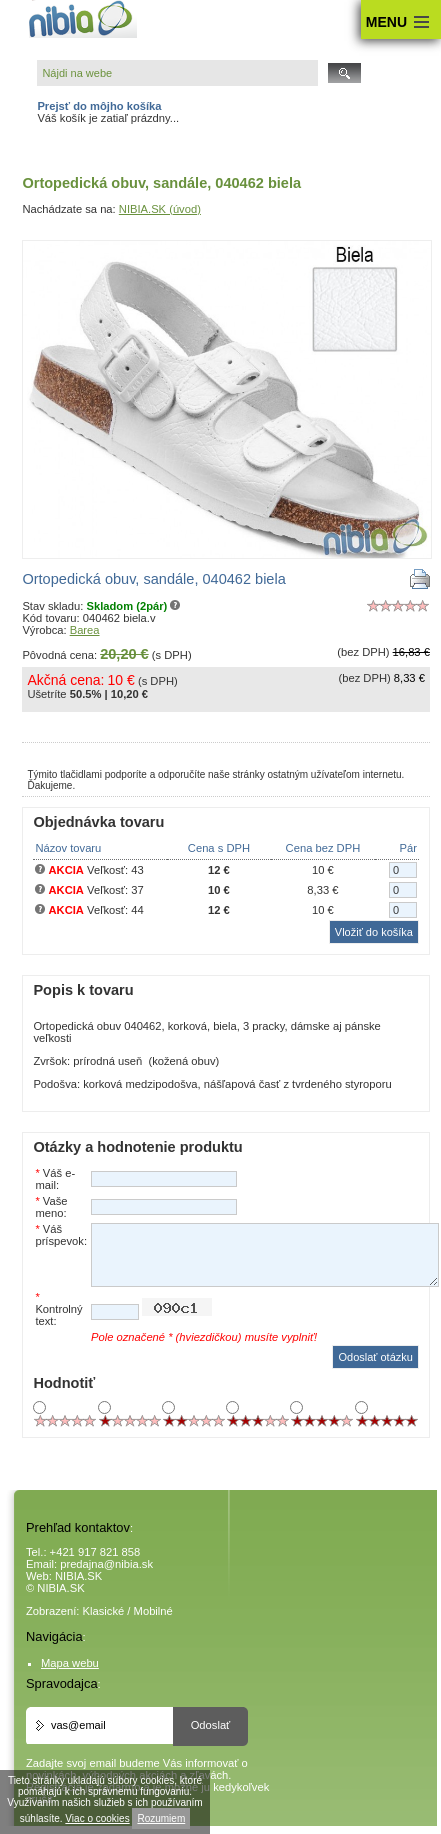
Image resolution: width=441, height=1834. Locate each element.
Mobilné (153, 1611)
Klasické (104, 1611)
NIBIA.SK (78, 1576)
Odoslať (211, 1725)
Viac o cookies (97, 1818)
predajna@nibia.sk (106, 1564)
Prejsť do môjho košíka (99, 106)
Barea (85, 630)
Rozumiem (161, 1818)
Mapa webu (70, 1663)
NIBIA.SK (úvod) (160, 209)
